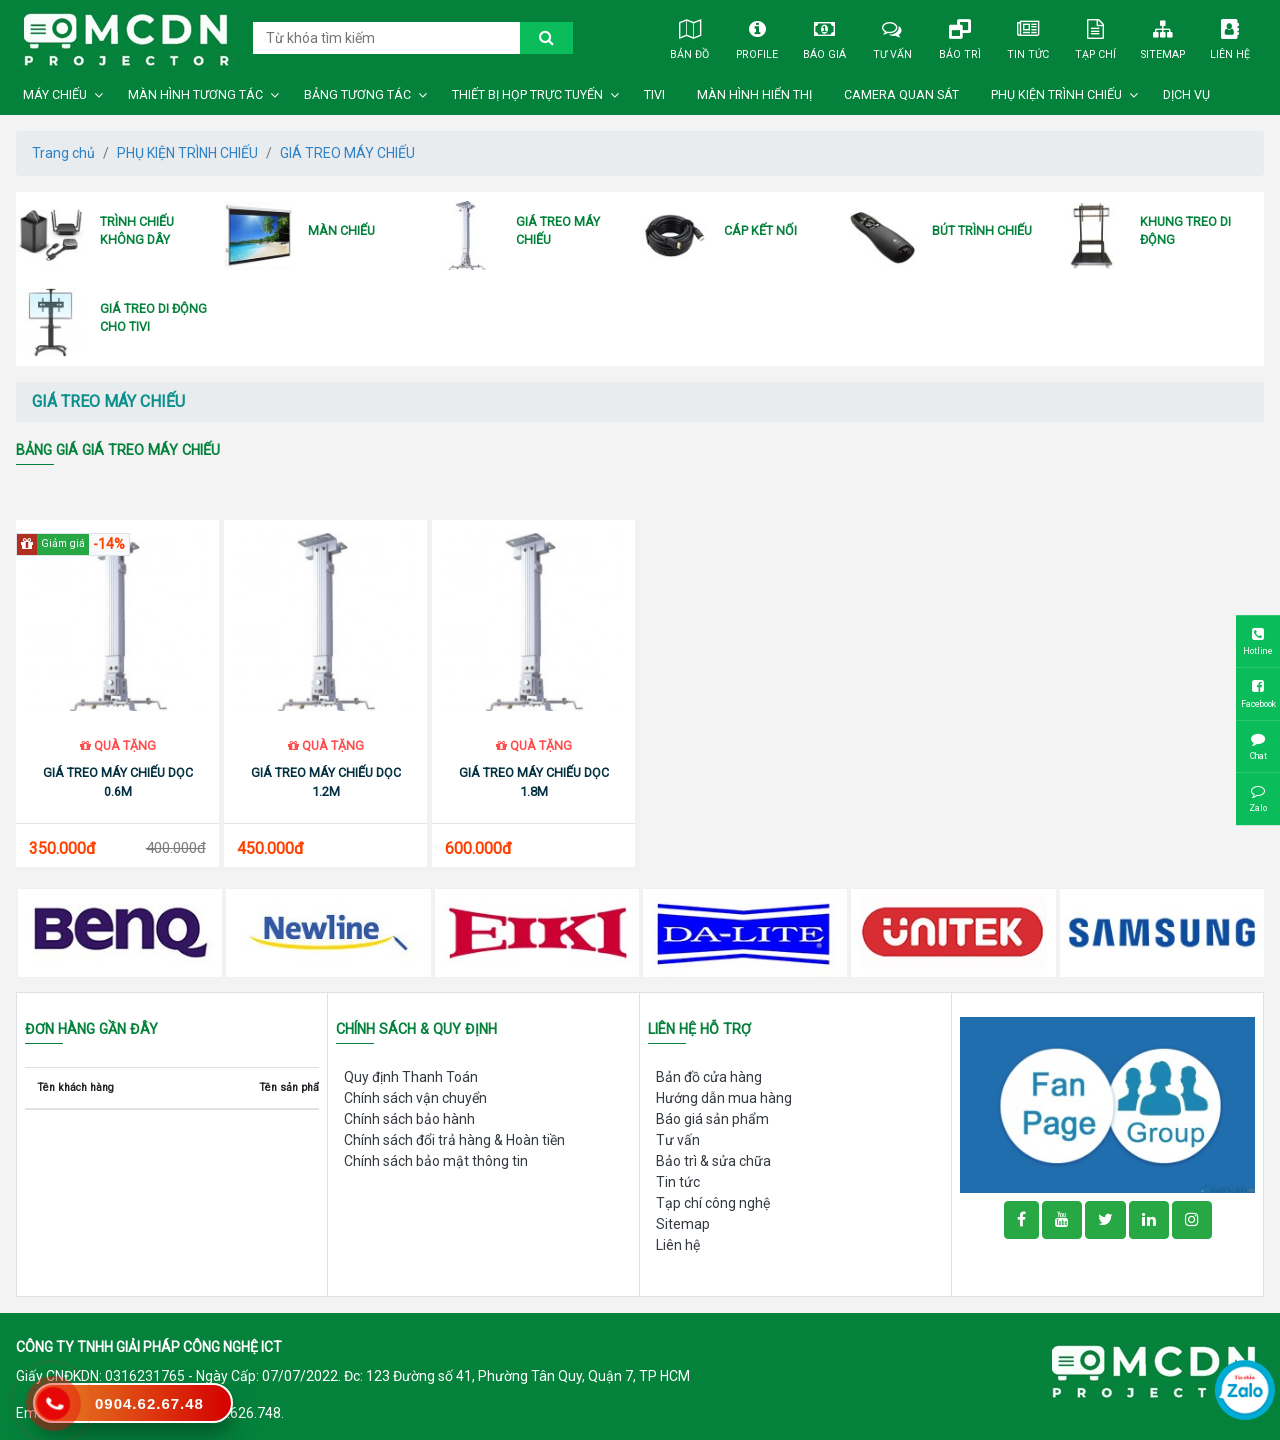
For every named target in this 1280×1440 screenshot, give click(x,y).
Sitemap (1162, 37)
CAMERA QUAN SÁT (901, 95)
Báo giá (824, 37)
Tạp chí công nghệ (713, 1203)
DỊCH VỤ (1186, 95)
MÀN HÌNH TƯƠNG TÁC (195, 95)
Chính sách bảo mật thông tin (436, 1161)
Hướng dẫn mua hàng (724, 1098)
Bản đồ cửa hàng (709, 1077)
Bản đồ (689, 37)
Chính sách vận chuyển (415, 1098)
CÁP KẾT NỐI (760, 230)
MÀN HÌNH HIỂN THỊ (754, 95)
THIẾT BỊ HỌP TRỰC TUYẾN (527, 95)
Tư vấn (892, 37)
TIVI (654, 95)
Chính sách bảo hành (409, 1119)
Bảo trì (959, 37)
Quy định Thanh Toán (411, 1077)
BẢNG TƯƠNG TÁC (357, 95)
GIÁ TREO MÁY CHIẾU (347, 153)
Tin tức (1027, 37)
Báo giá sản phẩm (712, 1119)
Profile (757, 37)
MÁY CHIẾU (55, 95)
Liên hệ (1230, 37)
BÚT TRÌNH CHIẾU (982, 230)
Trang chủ (63, 153)
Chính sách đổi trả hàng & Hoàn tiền (454, 1140)
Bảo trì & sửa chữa (713, 1161)
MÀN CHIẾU (341, 230)
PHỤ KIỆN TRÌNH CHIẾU (1056, 95)
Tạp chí (1094, 37)
